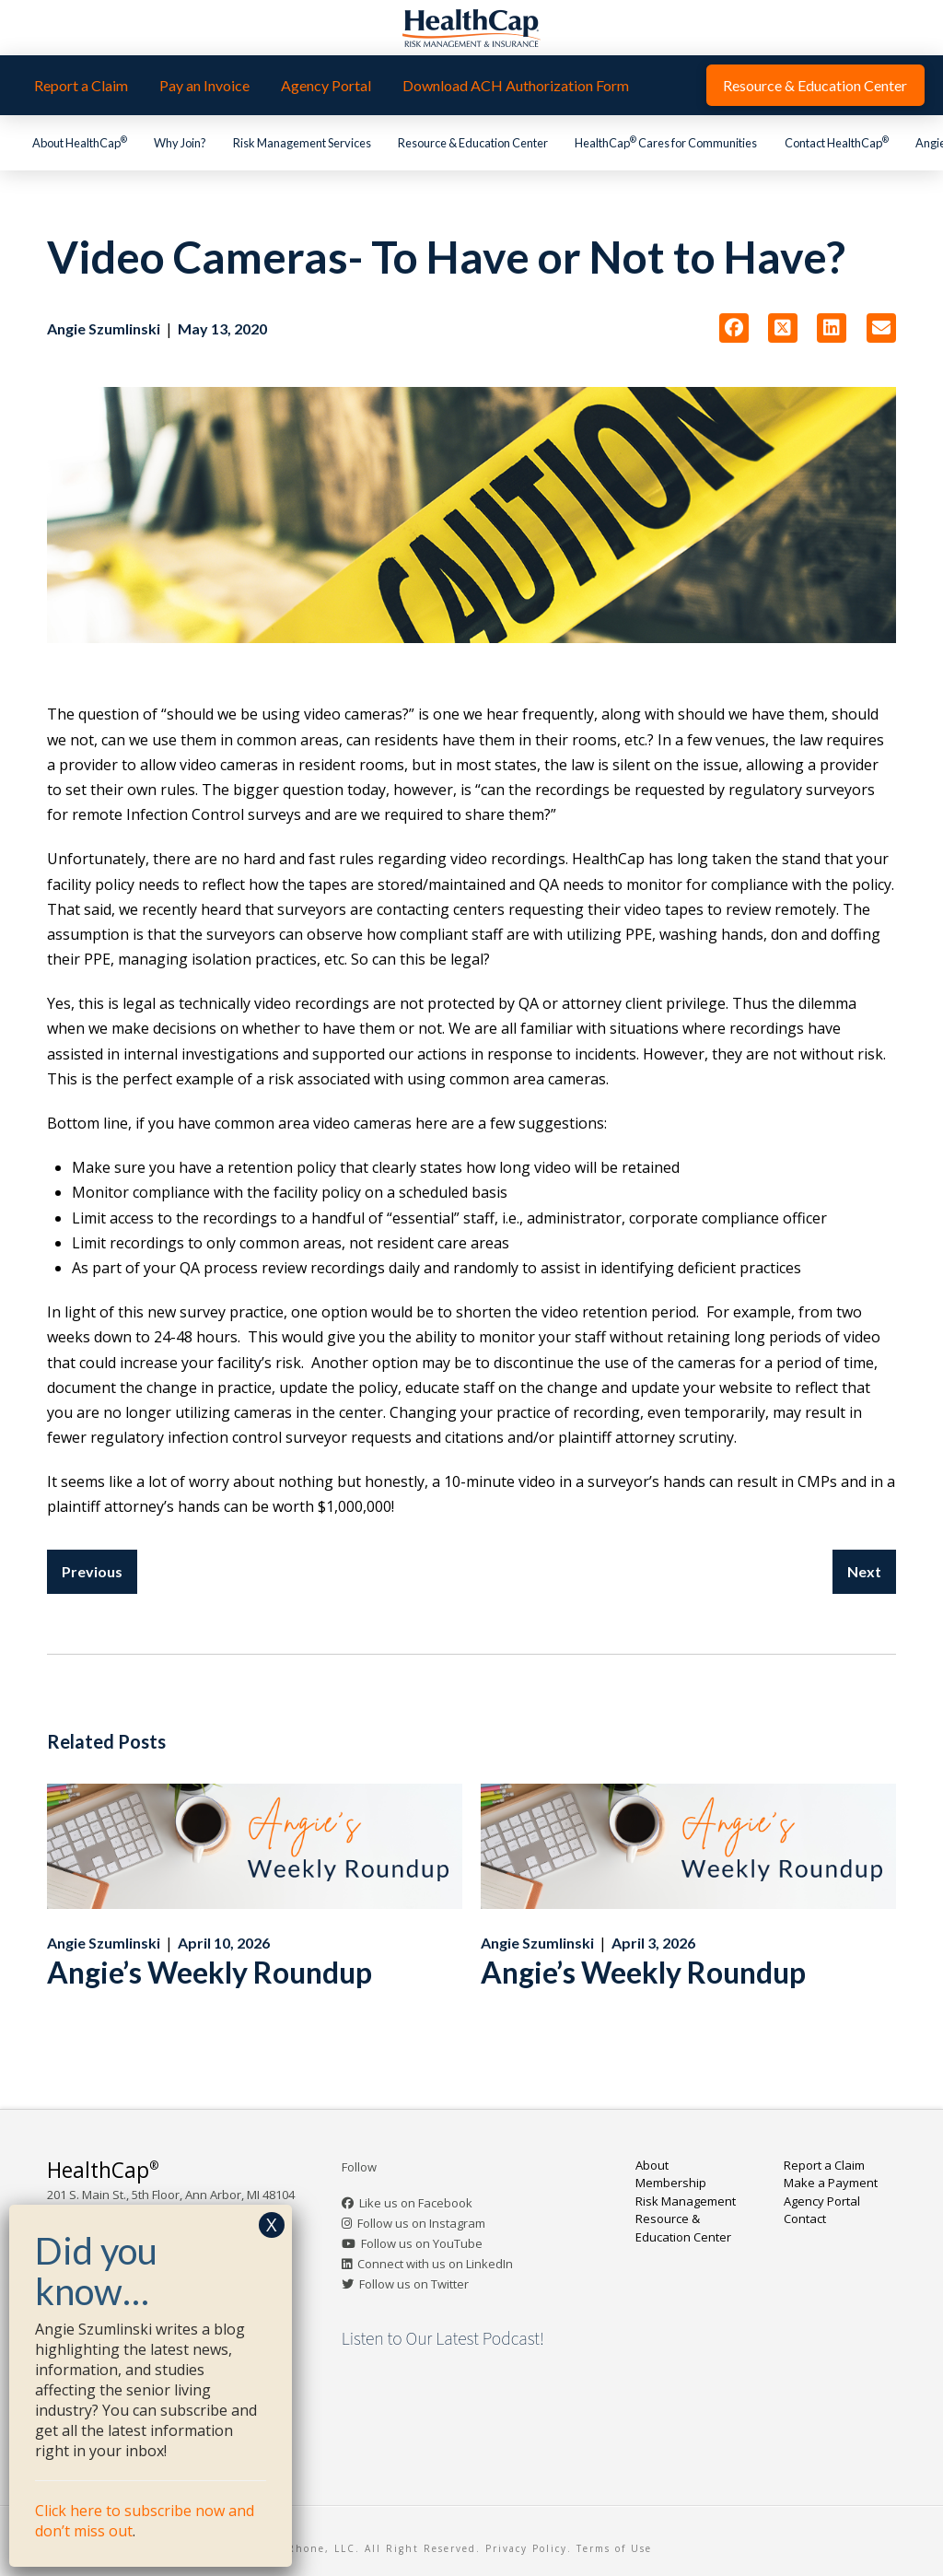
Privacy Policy (526, 2548)
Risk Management (685, 2201)
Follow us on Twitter (414, 2284)
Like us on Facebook (415, 2203)
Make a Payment (831, 2182)
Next (864, 1571)
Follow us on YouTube (422, 2243)
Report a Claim (824, 2165)
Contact (805, 2218)
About (652, 2165)
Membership (670, 2182)
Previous (92, 1571)
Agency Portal (822, 2201)
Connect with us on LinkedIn (435, 2263)
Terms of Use (614, 2548)
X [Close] (271, 2224)
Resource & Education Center (683, 2227)
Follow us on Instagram (421, 2223)
